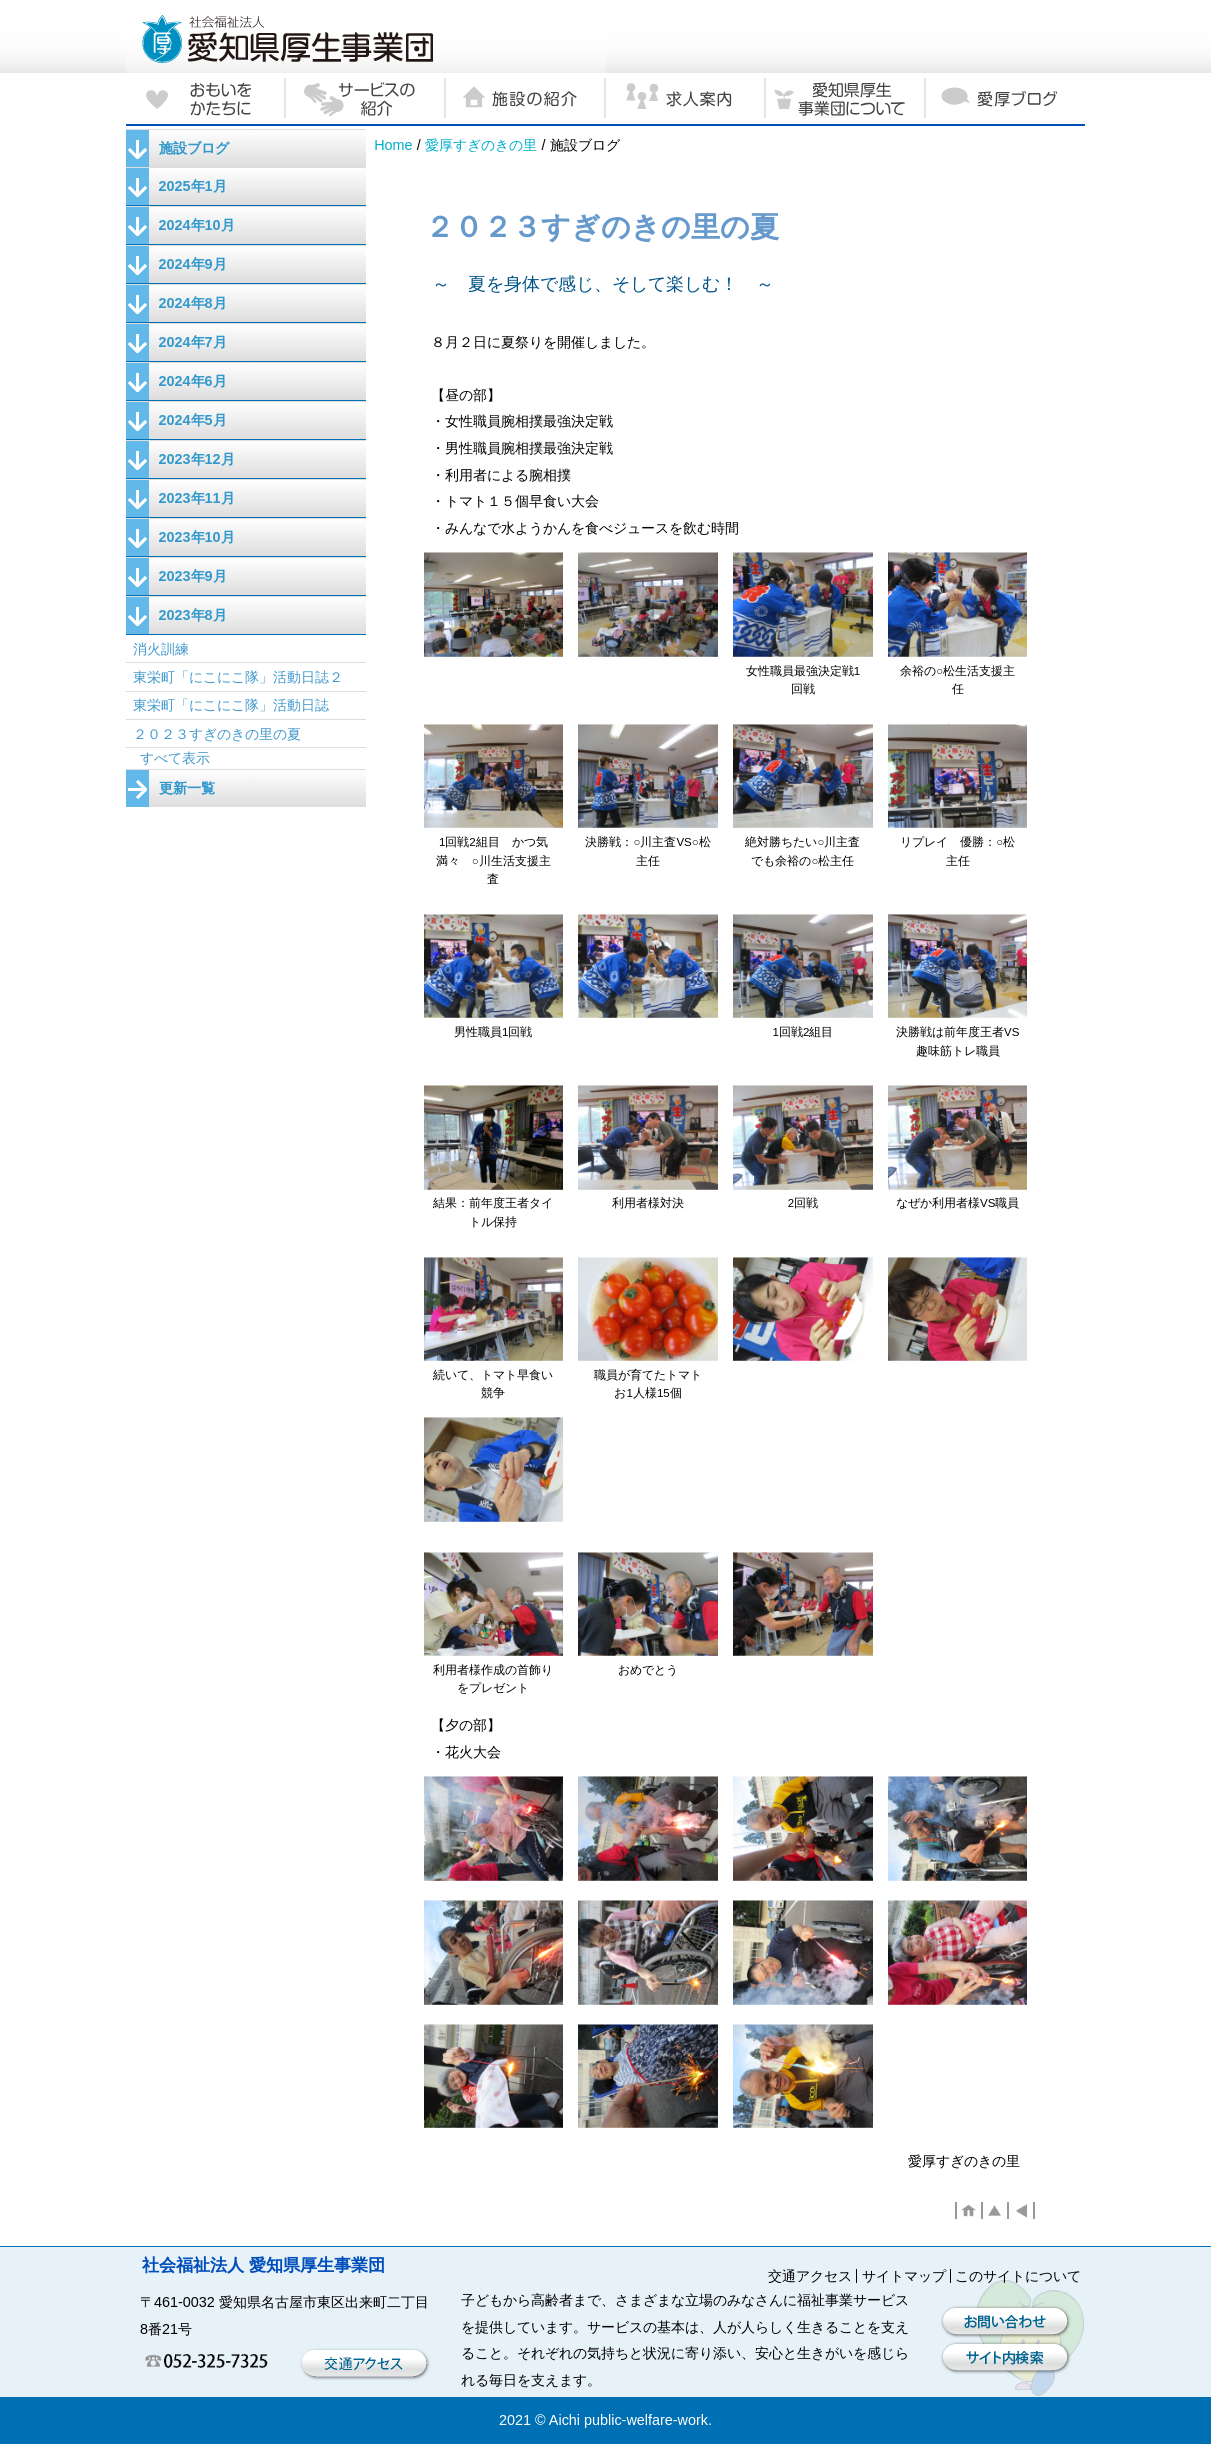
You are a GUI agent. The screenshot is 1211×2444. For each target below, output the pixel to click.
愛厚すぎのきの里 (481, 145)
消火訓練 (161, 649)
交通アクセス (810, 2276)
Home (393, 145)
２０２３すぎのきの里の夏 (217, 734)
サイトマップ (904, 2276)
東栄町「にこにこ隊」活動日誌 (231, 705)
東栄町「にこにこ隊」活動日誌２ (238, 677)
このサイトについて (1018, 2276)
